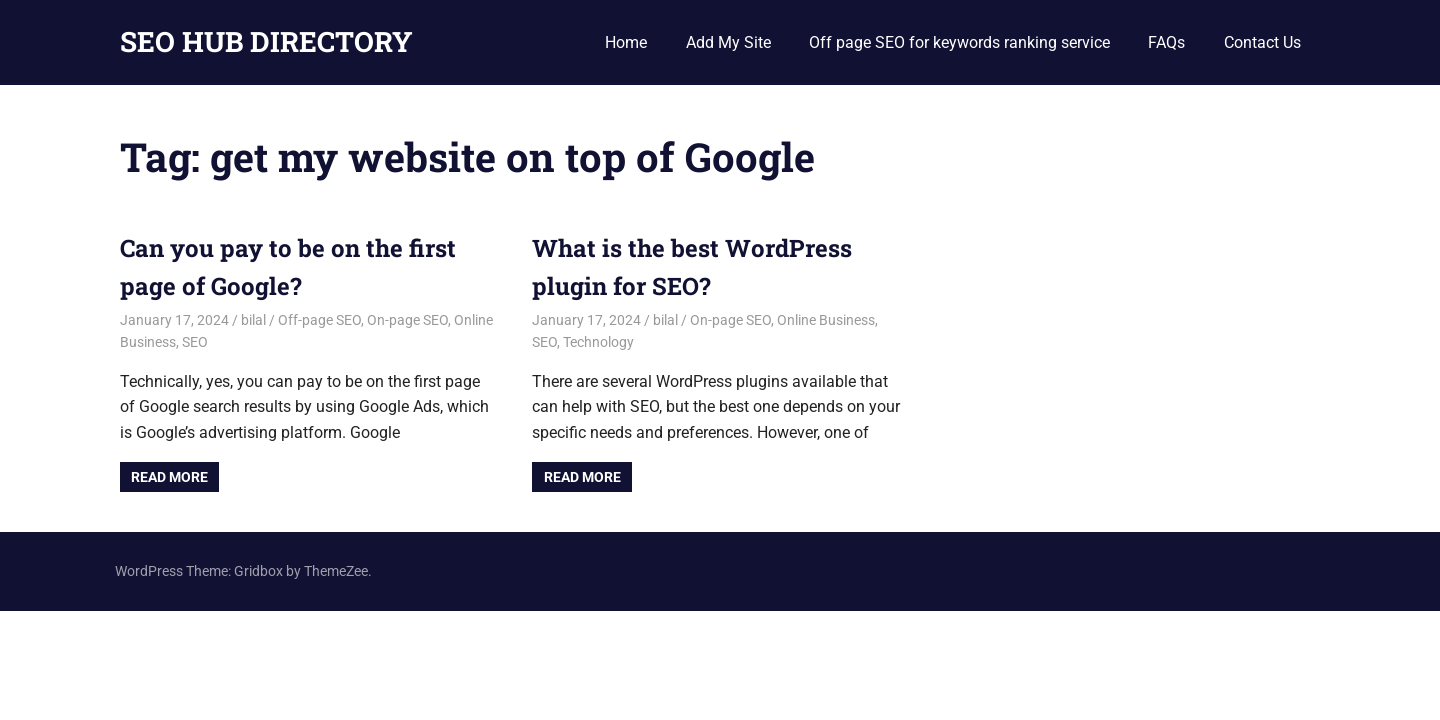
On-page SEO (407, 320)
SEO (195, 342)
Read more (169, 477)
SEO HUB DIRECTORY (266, 41)
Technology (598, 342)
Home (626, 42)
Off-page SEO (319, 320)
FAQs (1166, 42)
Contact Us (1262, 42)
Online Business (826, 320)
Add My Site (728, 42)
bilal (253, 320)
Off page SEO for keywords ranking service (959, 42)
